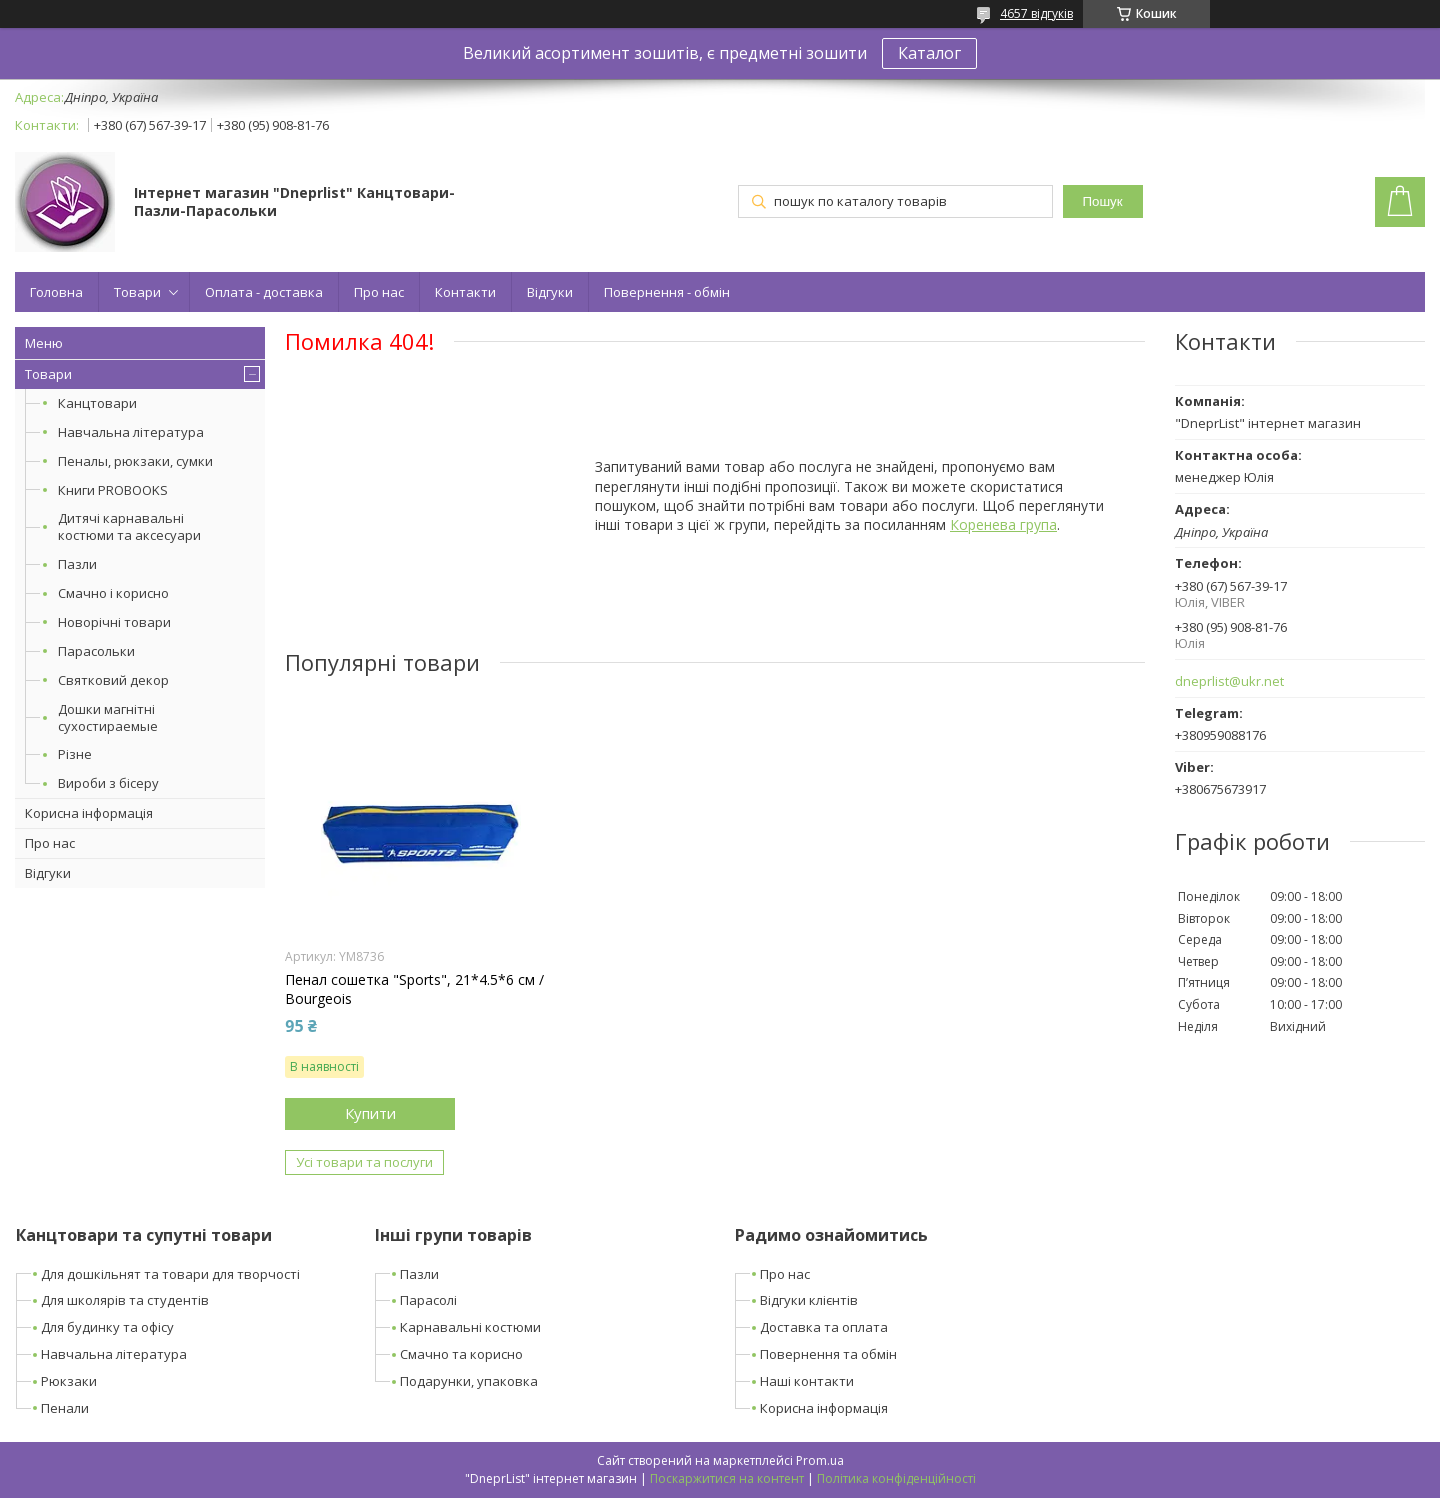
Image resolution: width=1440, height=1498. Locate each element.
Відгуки (550, 292)
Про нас (379, 292)
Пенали (65, 1408)
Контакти (465, 292)
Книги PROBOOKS (113, 490)
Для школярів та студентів (125, 1300)
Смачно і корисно (113, 593)
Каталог (929, 53)
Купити (370, 1113)
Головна (56, 292)
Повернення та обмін (828, 1354)
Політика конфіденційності (896, 1478)
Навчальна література (131, 432)
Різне (75, 754)
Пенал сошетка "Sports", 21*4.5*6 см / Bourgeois (414, 989)
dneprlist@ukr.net (1229, 681)
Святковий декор (113, 680)
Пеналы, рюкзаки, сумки (135, 461)
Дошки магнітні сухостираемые (108, 717)
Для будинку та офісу (107, 1327)
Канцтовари (97, 403)
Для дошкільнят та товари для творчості (170, 1274)
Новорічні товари (114, 622)
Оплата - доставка (264, 292)
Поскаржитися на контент (727, 1478)
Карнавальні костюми (470, 1327)
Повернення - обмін (667, 292)
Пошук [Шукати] (1102, 201)
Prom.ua (820, 1460)
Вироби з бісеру (108, 783)
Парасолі (428, 1300)
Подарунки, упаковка (469, 1381)
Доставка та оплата (824, 1327)
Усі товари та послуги (364, 1162)
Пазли (77, 564)
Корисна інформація (89, 813)
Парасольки (96, 651)
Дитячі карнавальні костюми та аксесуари (129, 526)
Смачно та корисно (461, 1354)
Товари (137, 292)
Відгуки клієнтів (809, 1300)
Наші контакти (807, 1381)
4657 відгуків (1036, 13)
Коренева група (1003, 524)
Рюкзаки (69, 1381)
